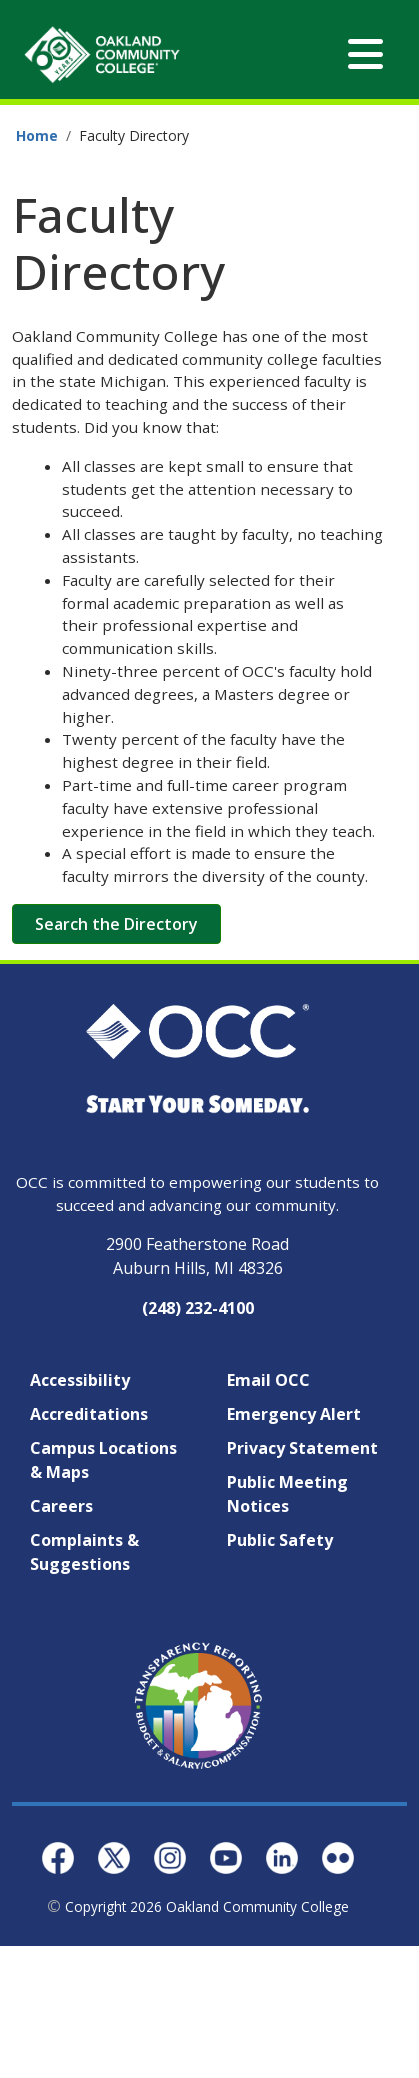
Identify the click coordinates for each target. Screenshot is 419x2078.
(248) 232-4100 (198, 1308)
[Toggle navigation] (365, 54)
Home (37, 135)
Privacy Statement (302, 1448)
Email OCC (268, 1380)
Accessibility (80, 1380)
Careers (61, 1506)
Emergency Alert (294, 1414)
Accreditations (89, 1414)
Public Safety (280, 1540)
